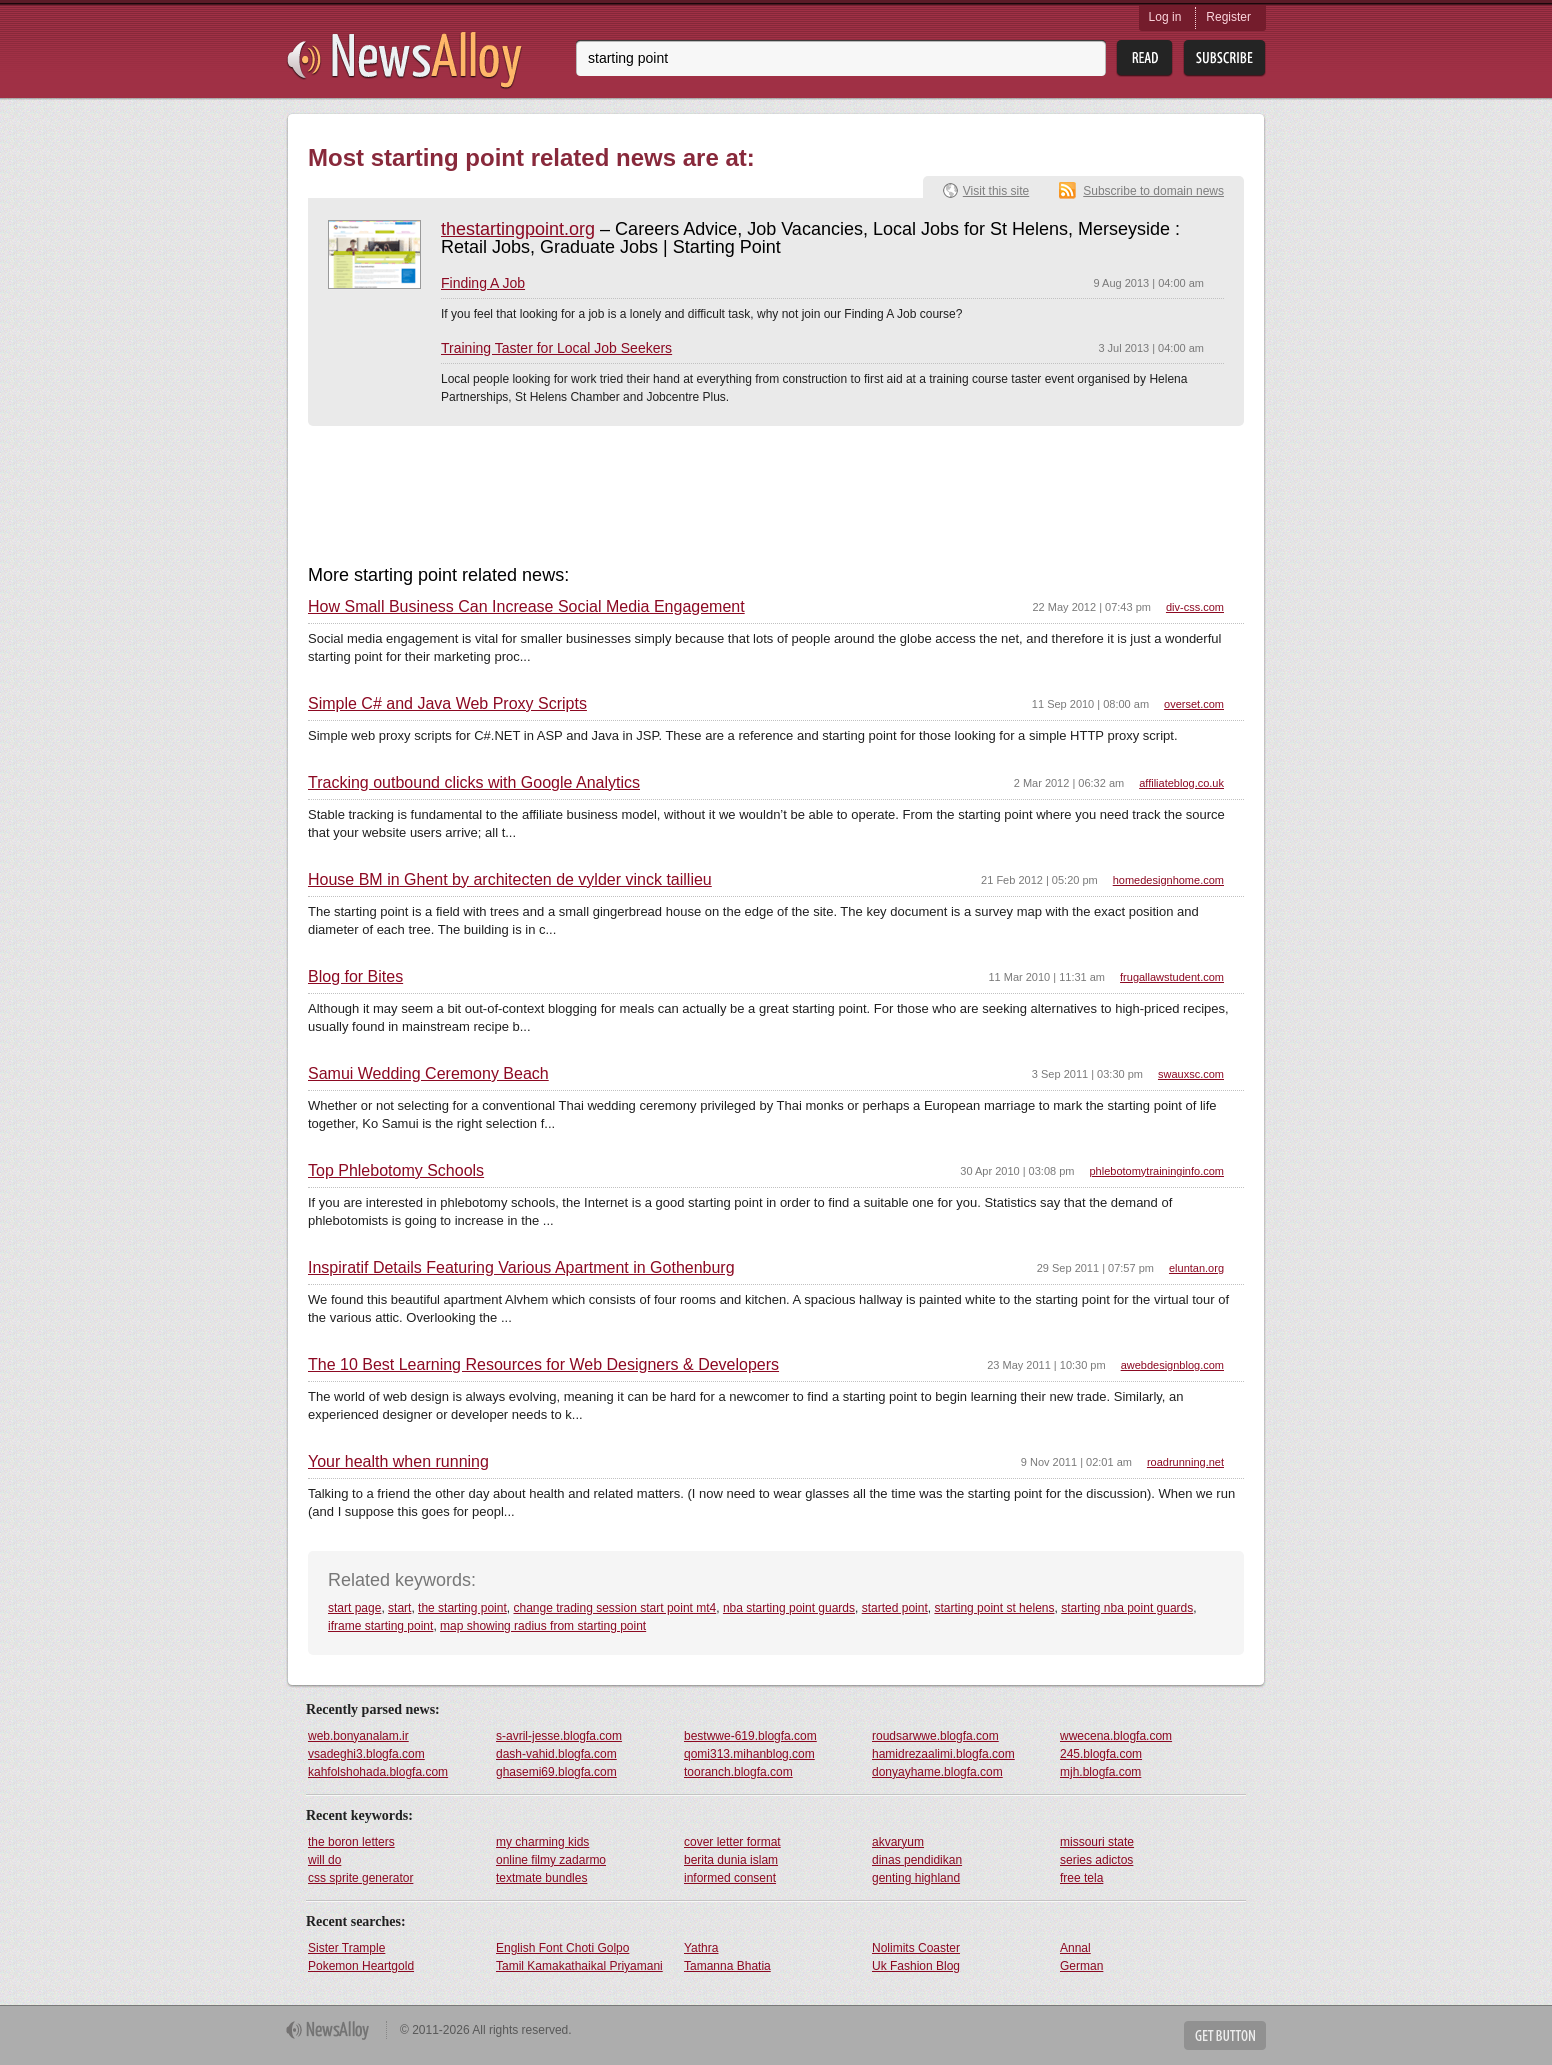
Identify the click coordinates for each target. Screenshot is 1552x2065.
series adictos (1096, 1860)
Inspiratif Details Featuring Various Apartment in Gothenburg (521, 1268)
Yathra (701, 1948)
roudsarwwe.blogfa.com (935, 1736)
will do (324, 1860)
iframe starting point (380, 1626)
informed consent (730, 1878)
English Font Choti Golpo (562, 1948)
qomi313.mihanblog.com (749, 1754)
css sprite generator (360, 1878)
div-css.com (1195, 607)
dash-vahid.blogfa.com (556, 1754)
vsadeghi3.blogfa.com (366, 1754)
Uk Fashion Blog (916, 1966)
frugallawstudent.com (1172, 977)
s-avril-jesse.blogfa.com (559, 1736)
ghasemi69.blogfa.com (556, 1772)
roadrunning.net (1185, 1462)
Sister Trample (346, 1948)
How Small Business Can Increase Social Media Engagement (526, 607)
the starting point (462, 1608)
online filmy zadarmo (551, 1860)
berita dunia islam (731, 1860)
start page (354, 1608)
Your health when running (398, 1462)
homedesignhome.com (1168, 880)
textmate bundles (541, 1878)
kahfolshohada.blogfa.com (378, 1772)
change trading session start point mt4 (614, 1608)
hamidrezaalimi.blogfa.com (943, 1754)
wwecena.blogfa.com (1116, 1736)
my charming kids (542, 1842)
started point (895, 1608)
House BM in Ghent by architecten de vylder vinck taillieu (510, 880)
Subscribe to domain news (1153, 191)
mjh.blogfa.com (1100, 1772)
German (1081, 1966)
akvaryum (898, 1842)
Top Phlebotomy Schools (396, 1171)
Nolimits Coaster (916, 1948)
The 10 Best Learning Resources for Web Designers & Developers (543, 1365)
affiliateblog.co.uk (1181, 783)
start (399, 1608)
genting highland (916, 1878)
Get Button (1225, 2035)
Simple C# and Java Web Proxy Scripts (447, 704)
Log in (1165, 17)
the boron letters (351, 1842)
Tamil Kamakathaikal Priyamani (579, 1966)
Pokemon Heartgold (361, 1966)
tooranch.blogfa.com (738, 1772)
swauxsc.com (1191, 1074)
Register (1228, 17)
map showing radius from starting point (543, 1626)
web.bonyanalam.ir (358, 1736)
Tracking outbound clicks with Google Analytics (474, 783)
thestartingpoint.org (518, 229)
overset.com (1194, 704)
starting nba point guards (1127, 1608)
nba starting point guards (789, 1608)
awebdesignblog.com (1172, 1365)
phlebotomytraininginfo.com (1156, 1171)
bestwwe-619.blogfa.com (750, 1736)
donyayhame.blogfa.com (937, 1772)
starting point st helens (994, 1608)
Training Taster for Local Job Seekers (556, 348)
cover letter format (732, 1842)
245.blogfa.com (1101, 1754)
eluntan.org (1196, 1268)
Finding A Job (483, 283)
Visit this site (996, 191)
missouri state (1097, 1842)
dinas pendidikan (917, 1860)
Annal (1075, 1948)
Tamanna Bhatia (727, 1966)
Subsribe (1224, 58)
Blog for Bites (355, 977)
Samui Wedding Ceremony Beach (428, 1074)
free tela (1081, 1878)
